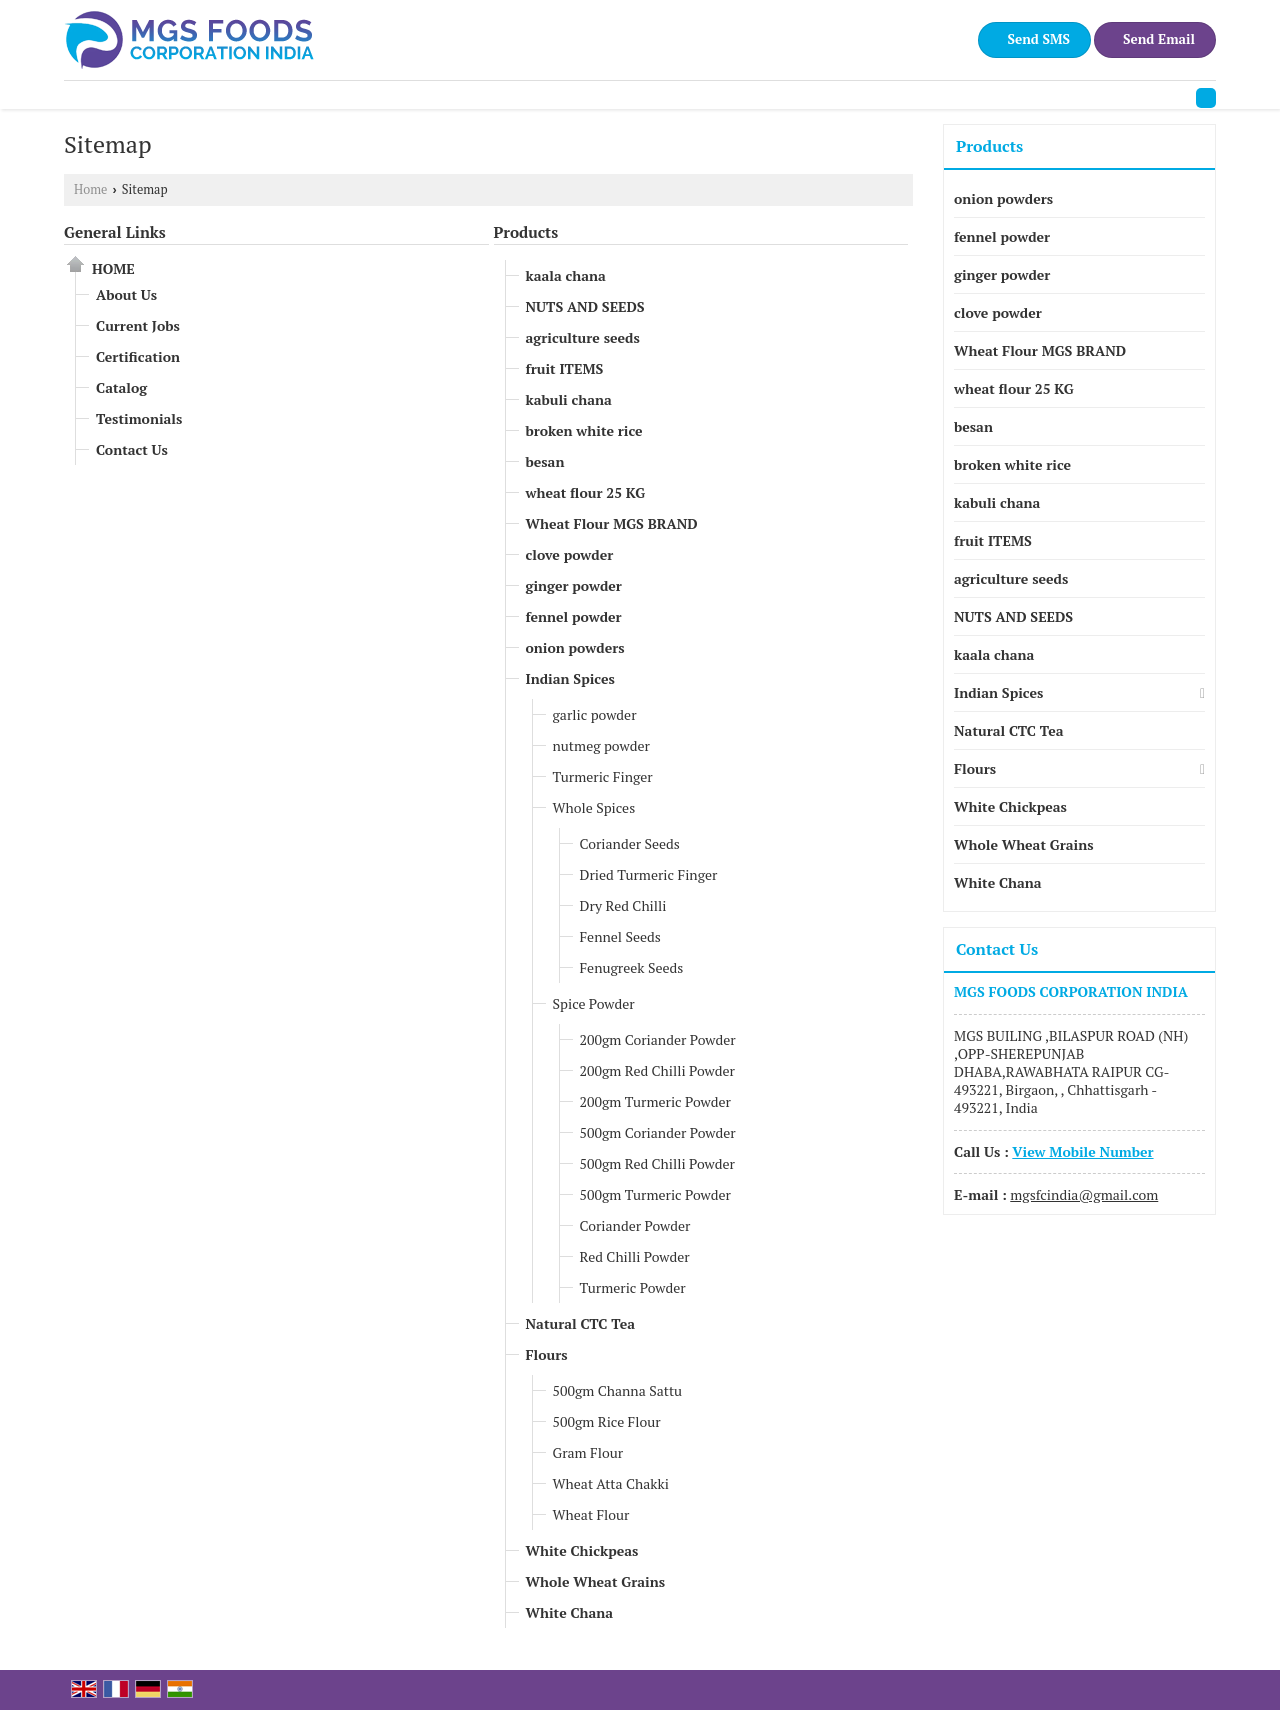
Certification (138, 356)
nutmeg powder (601, 745)
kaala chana (566, 275)
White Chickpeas (582, 1550)
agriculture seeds (583, 337)
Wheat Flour (591, 1514)
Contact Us (132, 449)
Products (526, 232)
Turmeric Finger (603, 776)
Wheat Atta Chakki (611, 1483)
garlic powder (595, 714)
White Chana (570, 1612)
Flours (547, 1354)
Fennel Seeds (620, 936)
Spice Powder (594, 1003)
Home (90, 189)
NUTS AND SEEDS (585, 306)
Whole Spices (594, 807)
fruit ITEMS (565, 368)
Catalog (121, 387)
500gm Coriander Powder (658, 1132)
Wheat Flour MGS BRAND (612, 523)
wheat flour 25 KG (586, 492)
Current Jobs (138, 325)
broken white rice (584, 430)
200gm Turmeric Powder (655, 1101)
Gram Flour (588, 1452)
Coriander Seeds (630, 843)
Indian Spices (570, 678)
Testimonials (139, 418)
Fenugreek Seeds (632, 967)
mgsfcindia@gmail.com (1084, 1194)
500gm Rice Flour (607, 1421)
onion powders (575, 647)
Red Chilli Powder (635, 1256)
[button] (1082, 1151)
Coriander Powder (635, 1225)
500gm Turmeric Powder (655, 1194)
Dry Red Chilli (623, 905)
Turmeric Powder (633, 1287)
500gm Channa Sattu (618, 1390)
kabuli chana (569, 399)
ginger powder (574, 585)
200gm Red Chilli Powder (657, 1070)
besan (545, 461)
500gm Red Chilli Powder (657, 1163)
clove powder (570, 554)
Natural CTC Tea (581, 1323)
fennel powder (574, 616)
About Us (126, 294)
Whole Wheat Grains (596, 1581)
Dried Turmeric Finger (649, 874)
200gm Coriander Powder (658, 1039)
